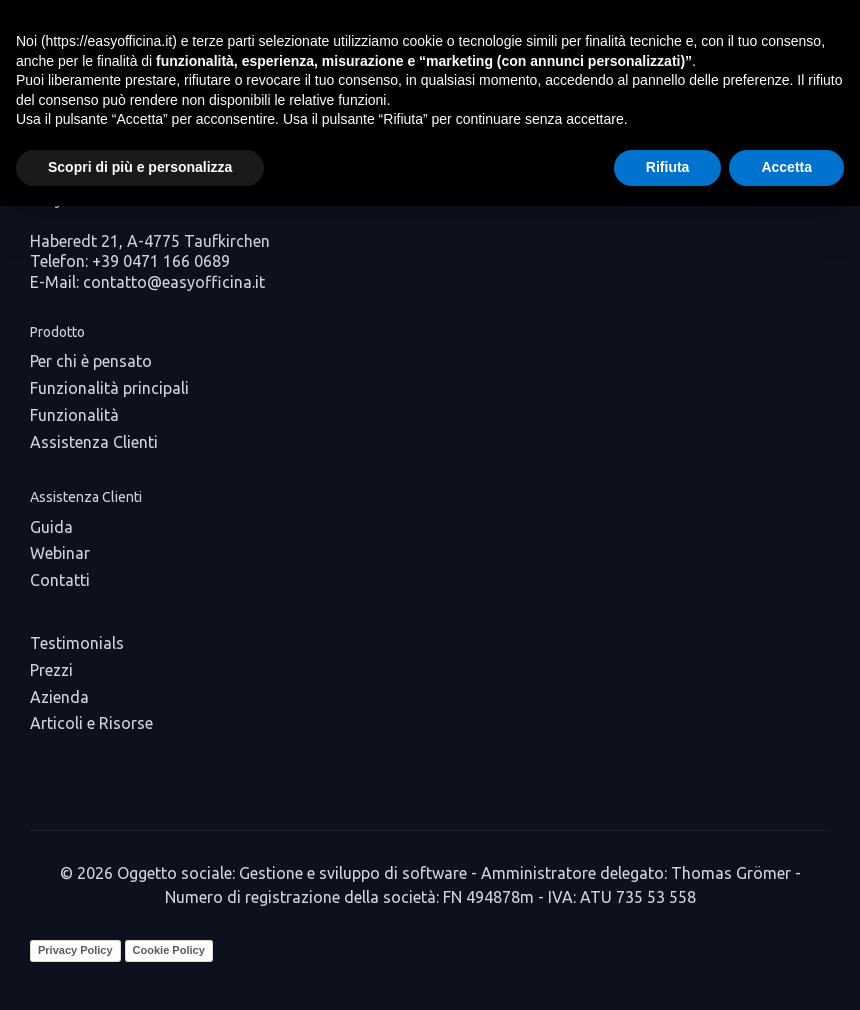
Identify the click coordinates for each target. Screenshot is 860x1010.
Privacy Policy (75, 950)
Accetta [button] (786, 167)
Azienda (59, 697)
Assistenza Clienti (94, 442)
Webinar (60, 553)
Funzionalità (74, 415)
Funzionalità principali (109, 388)
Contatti (60, 580)
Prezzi (51, 670)
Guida (51, 527)
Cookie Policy (169, 950)
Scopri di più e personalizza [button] (140, 167)
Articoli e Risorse (91, 723)
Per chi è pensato (91, 361)
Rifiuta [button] (668, 167)
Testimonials (77, 643)
